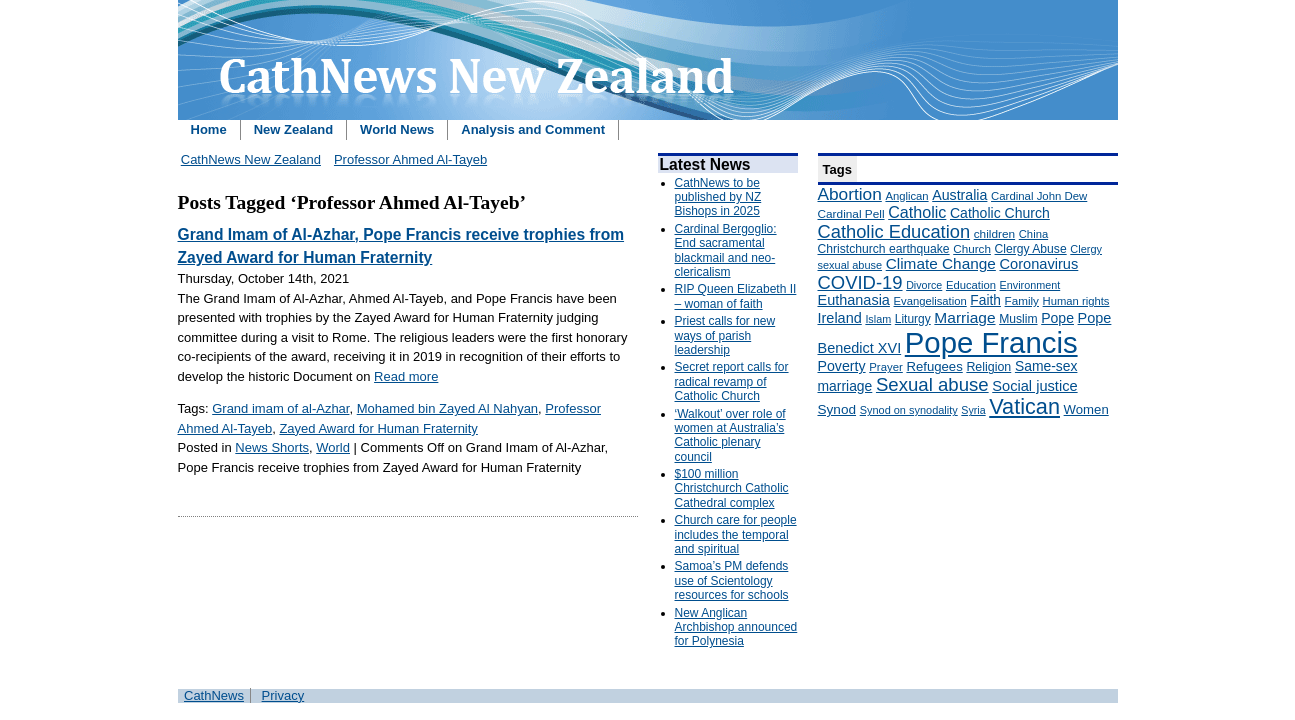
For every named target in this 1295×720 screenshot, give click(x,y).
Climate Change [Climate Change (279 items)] (941, 263)
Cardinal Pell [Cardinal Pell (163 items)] (851, 214)
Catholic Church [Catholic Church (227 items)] (1000, 213)
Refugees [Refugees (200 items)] (934, 366)
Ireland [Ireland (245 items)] (840, 318)
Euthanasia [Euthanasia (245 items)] (854, 300)
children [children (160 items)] (994, 234)
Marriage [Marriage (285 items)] (964, 317)
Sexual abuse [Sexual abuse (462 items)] (932, 384)
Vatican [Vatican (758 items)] (1024, 406)
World (333, 447)
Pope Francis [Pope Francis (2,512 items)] (991, 342)
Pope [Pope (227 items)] (1057, 318)
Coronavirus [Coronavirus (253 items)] (1038, 264)
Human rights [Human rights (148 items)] (1076, 301)
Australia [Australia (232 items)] (959, 195)
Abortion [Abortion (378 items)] (850, 194)
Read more (406, 376)
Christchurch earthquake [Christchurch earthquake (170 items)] (884, 249)
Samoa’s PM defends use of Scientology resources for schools (732, 580)
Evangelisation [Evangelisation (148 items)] (930, 301)
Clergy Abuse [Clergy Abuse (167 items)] (1031, 249)
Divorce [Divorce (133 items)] (924, 285)
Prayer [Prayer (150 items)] (886, 367)
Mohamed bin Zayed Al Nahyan (447, 408)
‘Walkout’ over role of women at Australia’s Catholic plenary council (730, 435)
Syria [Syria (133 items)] (973, 410)
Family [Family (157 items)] (1022, 300)
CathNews (214, 695)
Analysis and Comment (533, 129)
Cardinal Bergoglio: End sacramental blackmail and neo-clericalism (726, 250)
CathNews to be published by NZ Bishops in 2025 (718, 197)
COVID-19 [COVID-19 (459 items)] (860, 282)
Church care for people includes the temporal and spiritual (736, 534)
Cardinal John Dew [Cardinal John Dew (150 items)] (1039, 196)
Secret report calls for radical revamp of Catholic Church (732, 381)
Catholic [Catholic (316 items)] (917, 212)
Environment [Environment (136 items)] (1030, 285)
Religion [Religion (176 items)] (988, 367)
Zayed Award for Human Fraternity (378, 428)
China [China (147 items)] (1033, 234)
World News (397, 129)
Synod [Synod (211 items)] (837, 409)
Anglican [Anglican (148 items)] (906, 196)
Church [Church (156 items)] (972, 248)
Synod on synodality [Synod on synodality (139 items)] (909, 410)
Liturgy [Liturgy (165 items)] (913, 319)
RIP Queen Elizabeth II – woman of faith (736, 296)
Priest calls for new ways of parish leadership (725, 335)
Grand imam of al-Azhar (280, 408)
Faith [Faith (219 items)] (985, 300)
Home (209, 129)
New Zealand (293, 129)
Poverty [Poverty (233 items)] (842, 366)
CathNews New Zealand (251, 159)
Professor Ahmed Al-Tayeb (410, 159)
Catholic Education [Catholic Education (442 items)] (894, 231)
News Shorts (272, 447)
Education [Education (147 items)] (971, 285)
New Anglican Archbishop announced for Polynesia (736, 627)
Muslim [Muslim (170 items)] (1018, 319)
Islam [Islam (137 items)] (878, 319)
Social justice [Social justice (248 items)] (1034, 386)
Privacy (283, 695)
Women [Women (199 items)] (1086, 409)
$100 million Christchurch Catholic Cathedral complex (732, 488)
